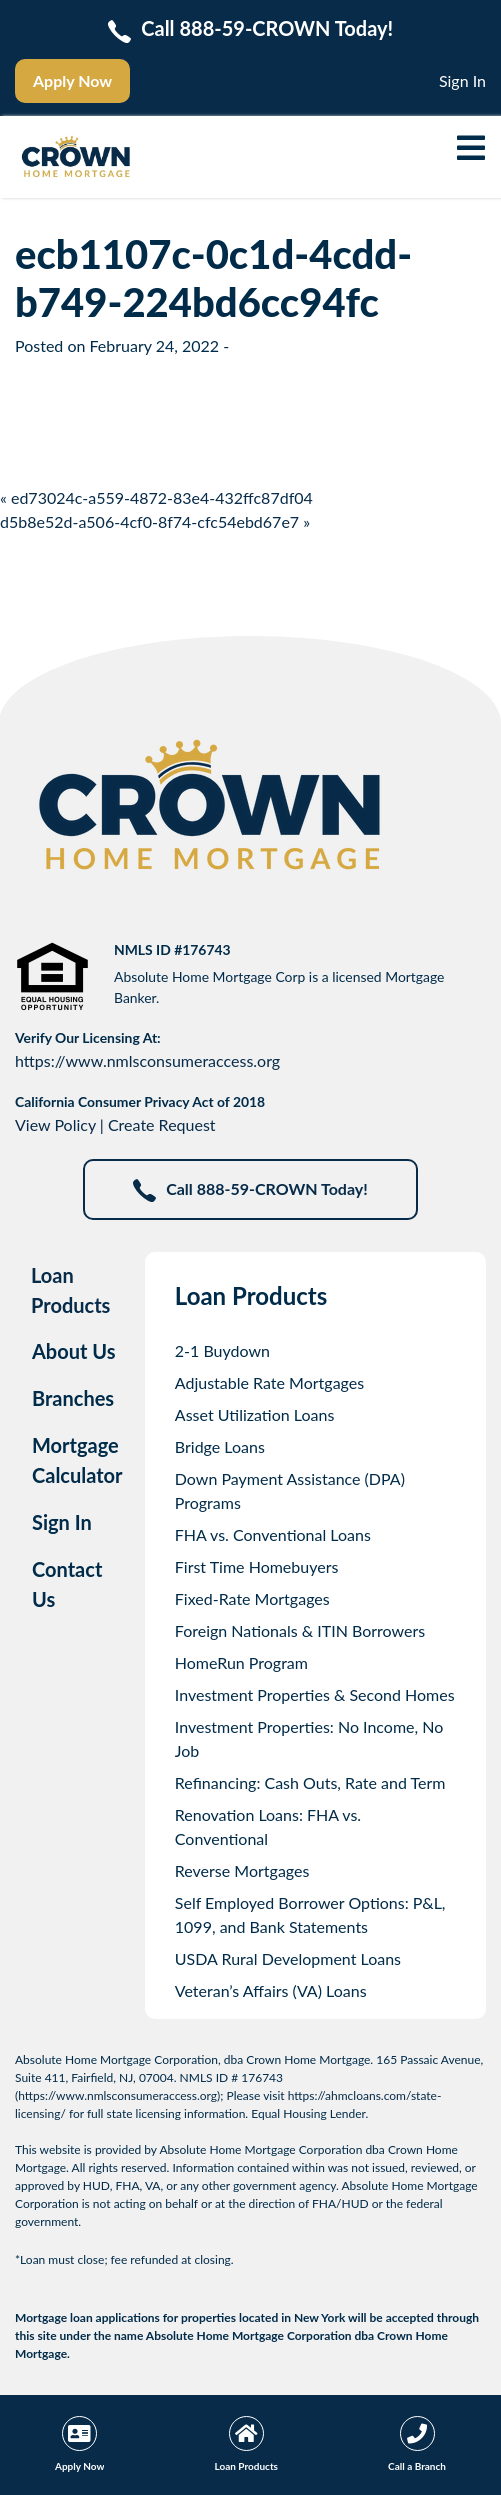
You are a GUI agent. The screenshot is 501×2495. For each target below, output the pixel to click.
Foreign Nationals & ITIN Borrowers (300, 1630)
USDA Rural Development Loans (288, 1958)
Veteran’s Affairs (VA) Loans (271, 1990)
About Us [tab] (74, 1351)
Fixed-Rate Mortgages (252, 1598)
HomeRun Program (241, 1662)
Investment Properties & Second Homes (315, 1694)
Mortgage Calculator (77, 1460)
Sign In (462, 80)
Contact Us (67, 1584)
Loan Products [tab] (70, 1290)
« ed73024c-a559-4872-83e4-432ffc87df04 (156, 497)
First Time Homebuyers (257, 1566)
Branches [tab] (73, 1398)
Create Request (162, 1124)
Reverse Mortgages (242, 1870)
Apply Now (72, 80)
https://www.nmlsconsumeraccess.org (147, 1060)
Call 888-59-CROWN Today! (250, 1190)
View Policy (55, 1124)
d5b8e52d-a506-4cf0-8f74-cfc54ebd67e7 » (155, 521)
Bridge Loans (220, 1446)
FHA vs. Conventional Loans (273, 1534)
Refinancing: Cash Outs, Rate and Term (310, 1782)
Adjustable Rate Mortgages (269, 1382)
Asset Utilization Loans (255, 1414)
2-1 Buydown (222, 1350)
